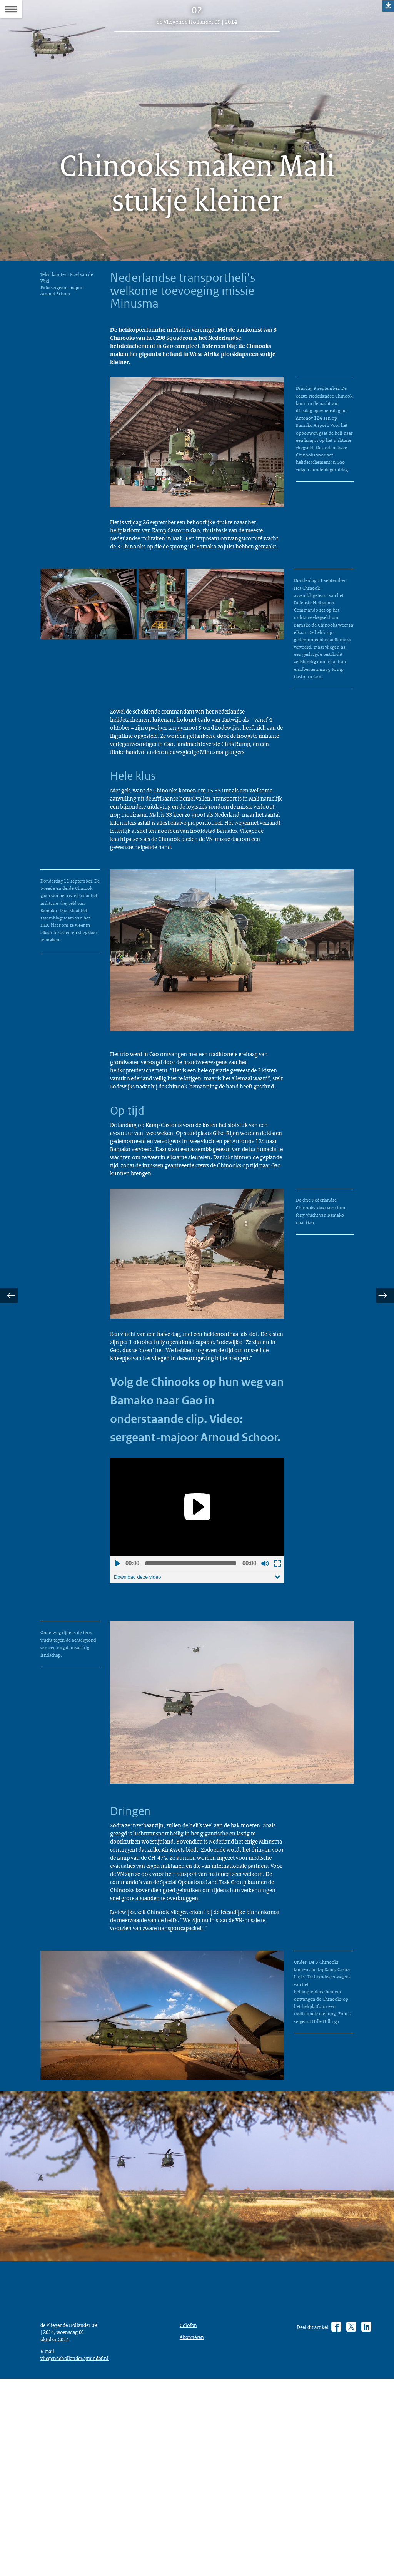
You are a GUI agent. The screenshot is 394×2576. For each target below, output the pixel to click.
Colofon (190, 2515)
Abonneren (193, 2529)
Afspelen (117, 1704)
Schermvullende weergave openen (277, 1704)
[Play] (197, 1648)
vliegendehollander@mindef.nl (78, 2553)
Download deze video (140, 1719)
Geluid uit (265, 1704)
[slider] (190, 1705)
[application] (197, 1648)
